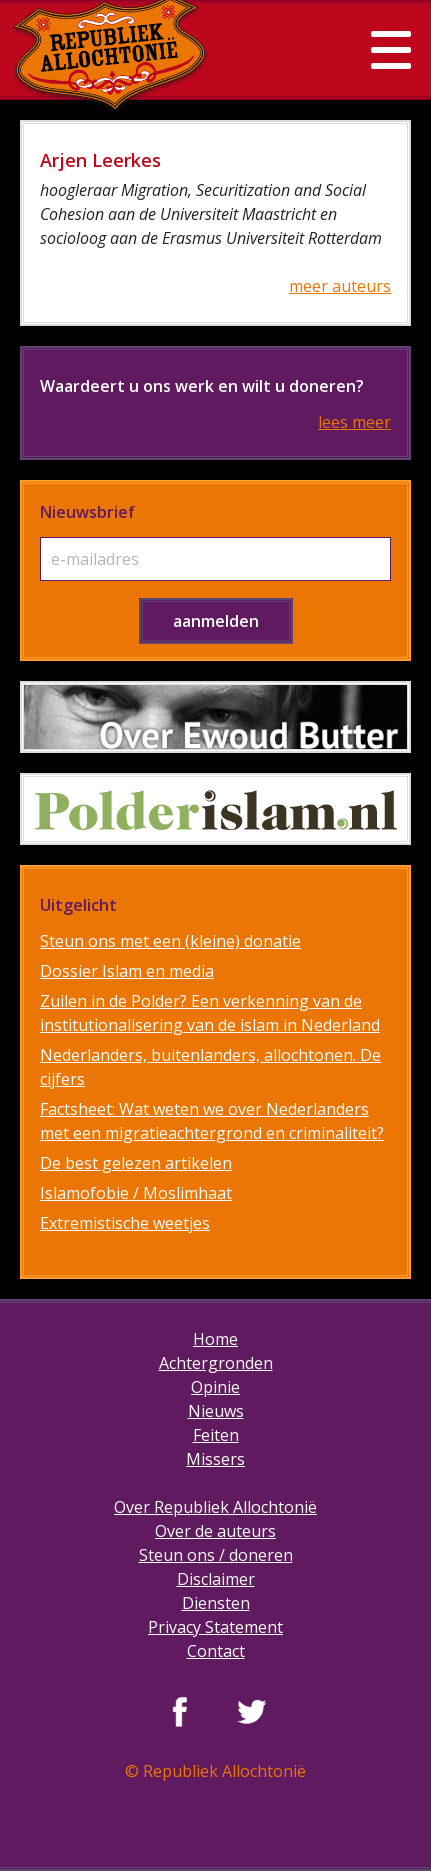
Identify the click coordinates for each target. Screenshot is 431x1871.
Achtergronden (216, 1363)
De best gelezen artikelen (136, 1163)
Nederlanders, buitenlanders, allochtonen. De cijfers (210, 1067)
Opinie (215, 1387)
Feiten (216, 1435)
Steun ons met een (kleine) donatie (170, 941)
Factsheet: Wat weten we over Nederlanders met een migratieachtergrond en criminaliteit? (212, 1121)
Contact (216, 1651)
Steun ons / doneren (216, 1555)
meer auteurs (340, 286)
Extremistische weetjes (125, 1223)
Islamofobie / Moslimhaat (136, 1193)
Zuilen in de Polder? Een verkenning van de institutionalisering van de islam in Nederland (210, 1013)
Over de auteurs (215, 1531)
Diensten (216, 1603)
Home (215, 1339)
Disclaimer (216, 1579)
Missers (215, 1459)
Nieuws (216, 1411)
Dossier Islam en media (127, 971)
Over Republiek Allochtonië (215, 1507)
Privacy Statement (215, 1627)
